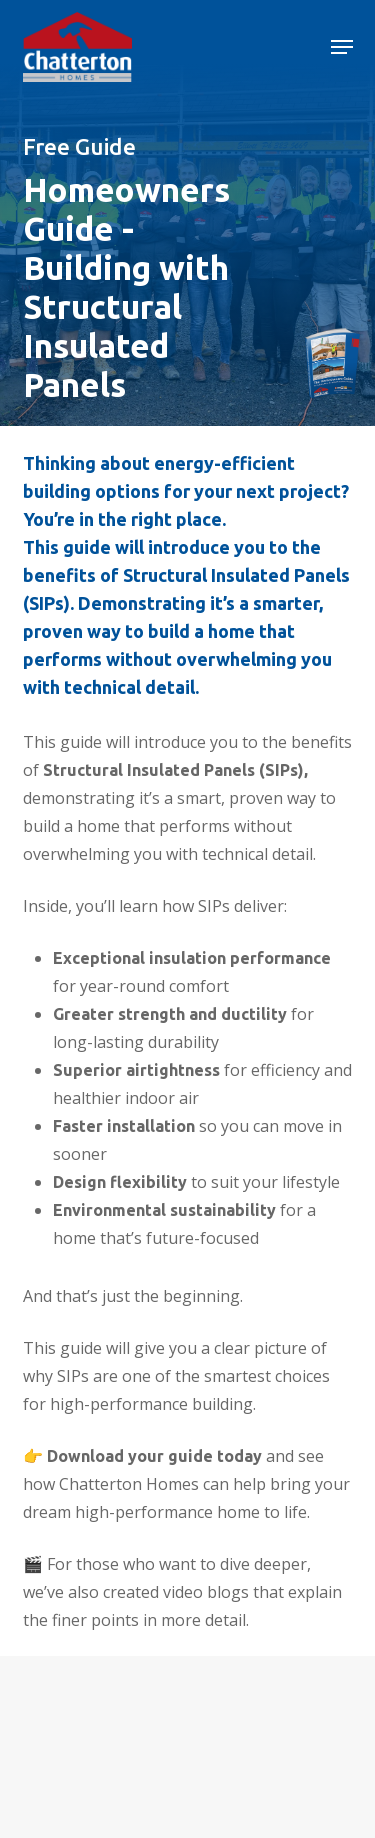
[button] (342, 47)
